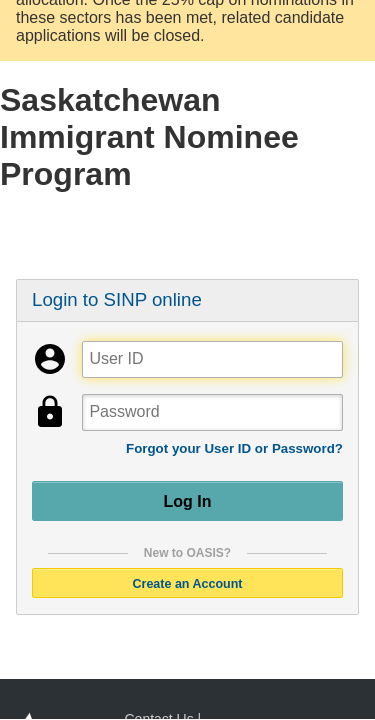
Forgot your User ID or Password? (234, 448)
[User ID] (212, 359)
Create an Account (187, 583)
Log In (187, 501)
